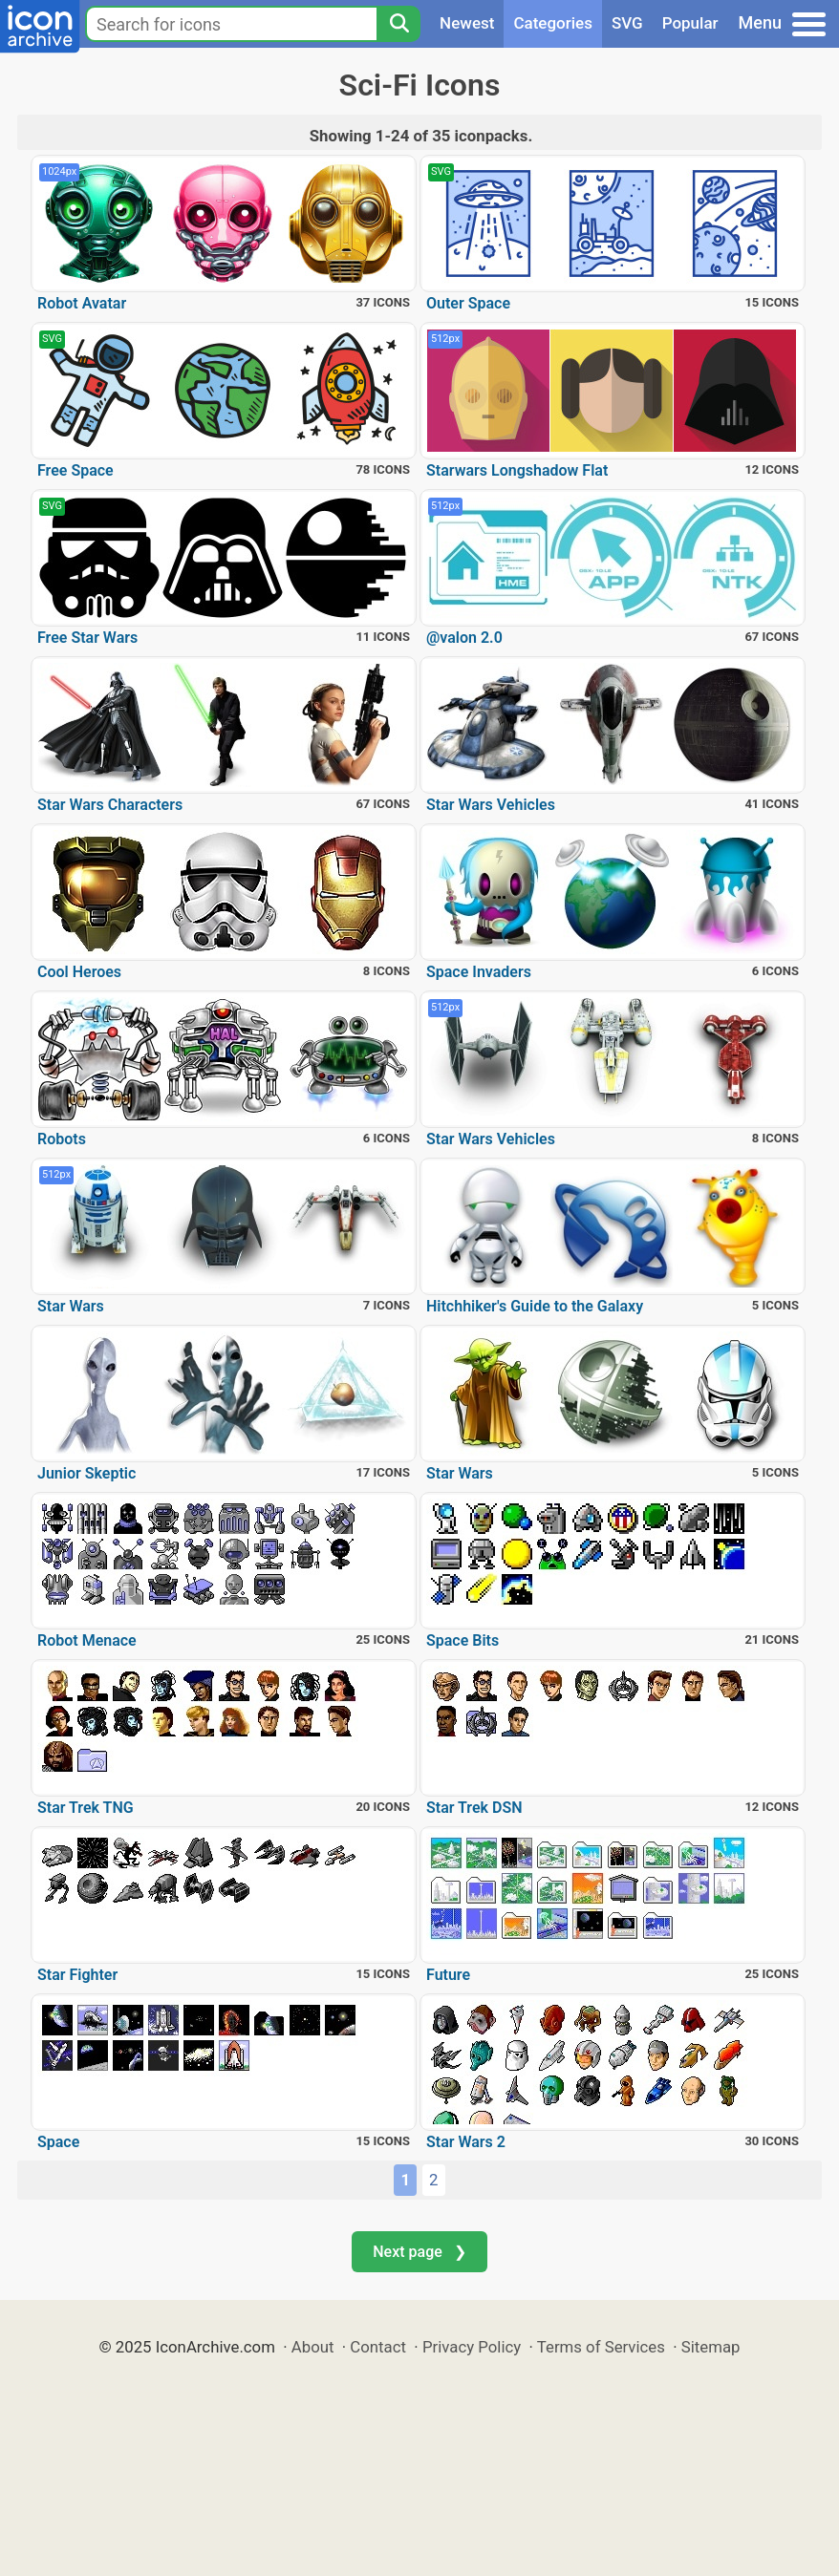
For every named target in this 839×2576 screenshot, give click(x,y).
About (312, 2346)
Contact (378, 2346)
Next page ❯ (419, 2252)
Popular (690, 22)
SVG (627, 22)
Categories (552, 22)
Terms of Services (601, 2346)
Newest (467, 22)
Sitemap (711, 2346)
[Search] (398, 24)
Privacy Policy (471, 2346)
